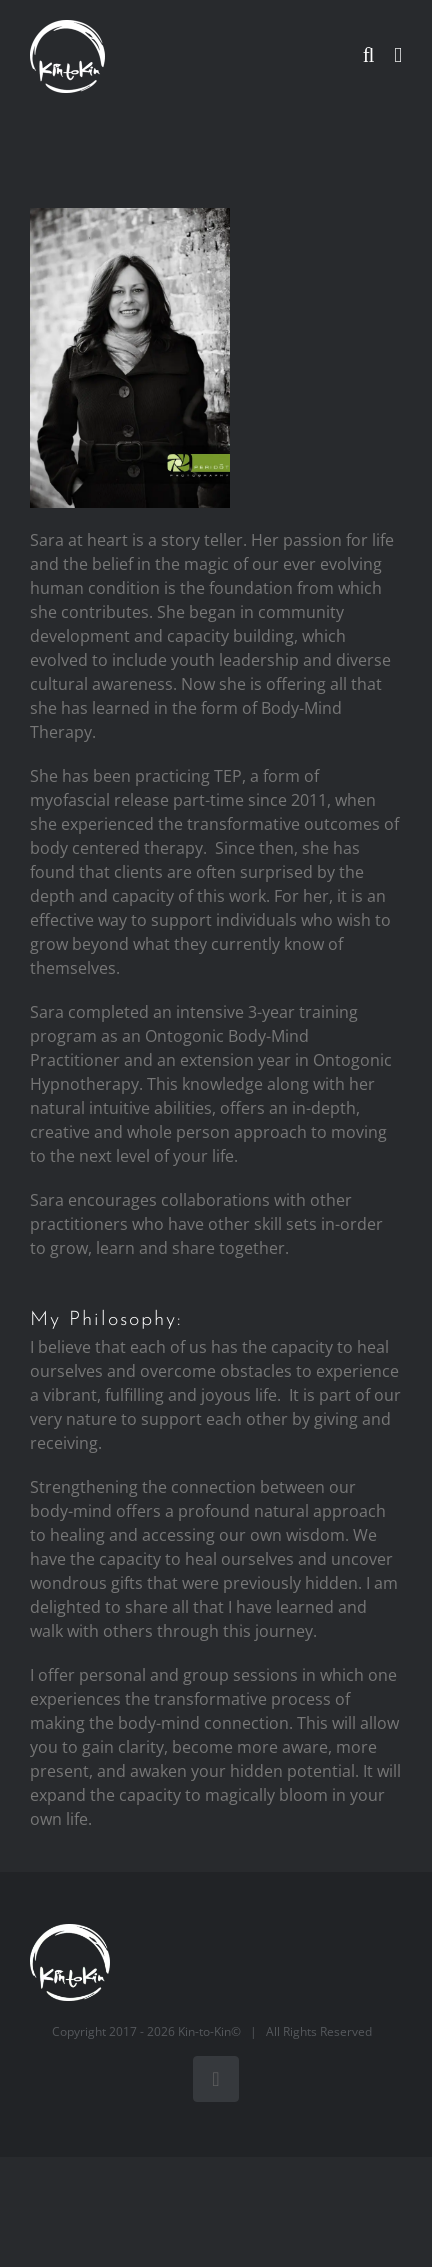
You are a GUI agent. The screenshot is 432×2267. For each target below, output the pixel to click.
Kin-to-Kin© (209, 2031)
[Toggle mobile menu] (398, 55)
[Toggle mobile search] (369, 55)
